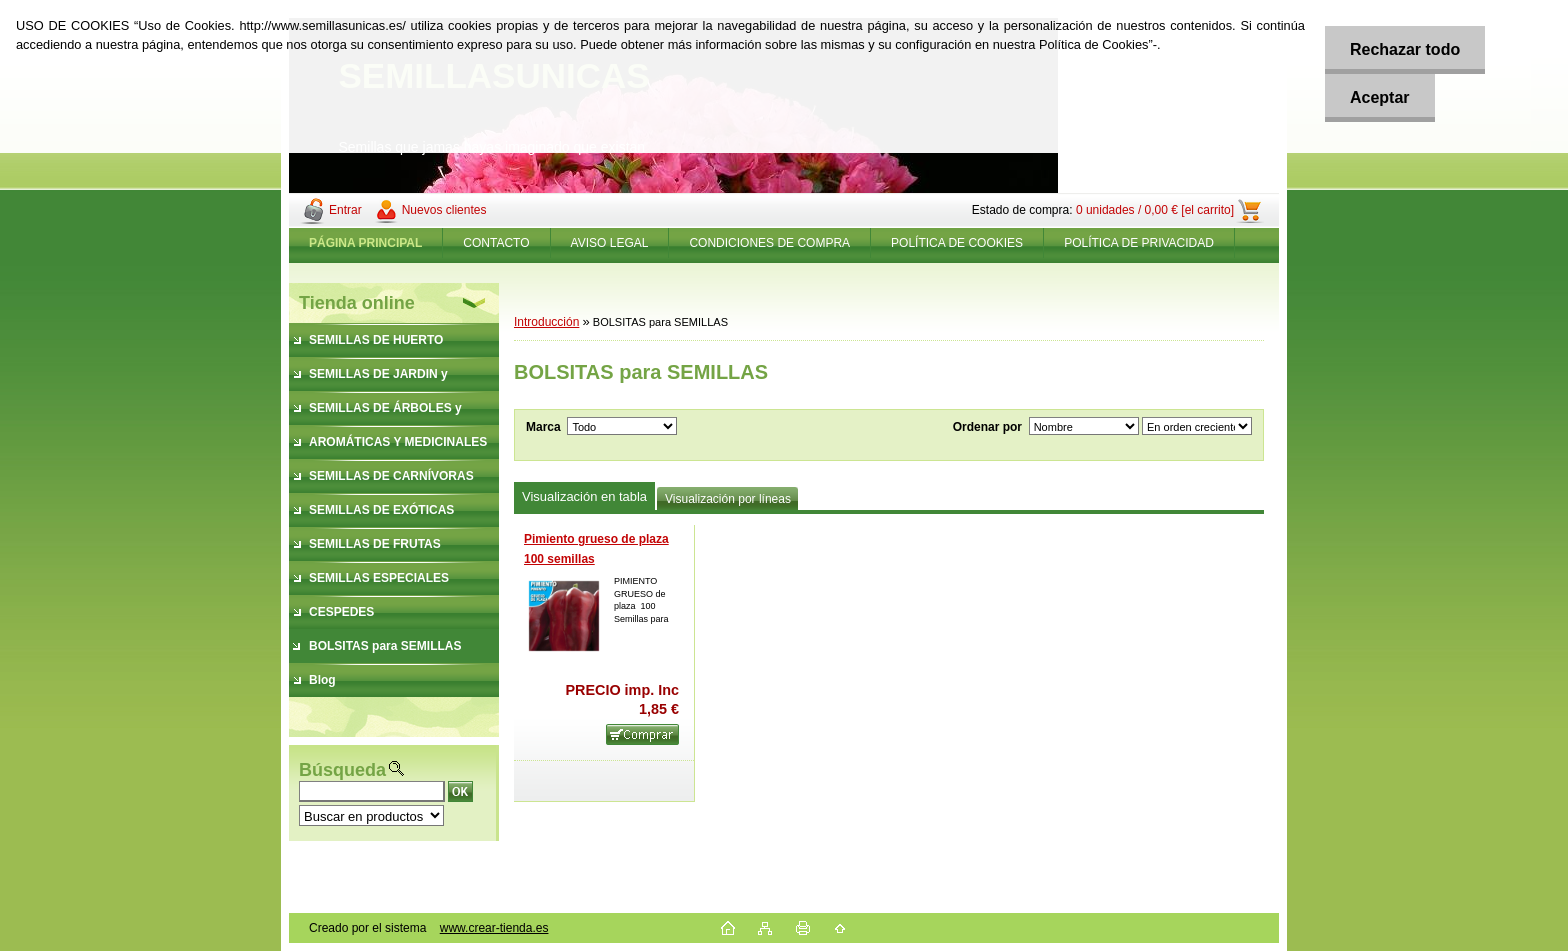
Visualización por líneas (728, 499)
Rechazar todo (1405, 49)
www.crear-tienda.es (494, 928)
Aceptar (1380, 97)
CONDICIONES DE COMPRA (769, 243)
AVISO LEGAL (610, 243)
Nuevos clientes (444, 210)
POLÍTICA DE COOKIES (957, 243)
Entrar (345, 210)
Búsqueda (342, 770)
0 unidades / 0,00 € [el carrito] (1155, 210)
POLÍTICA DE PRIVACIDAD (1139, 243)
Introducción (546, 322)
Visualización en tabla (584, 496)
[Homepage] (366, 243)
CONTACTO (496, 243)
